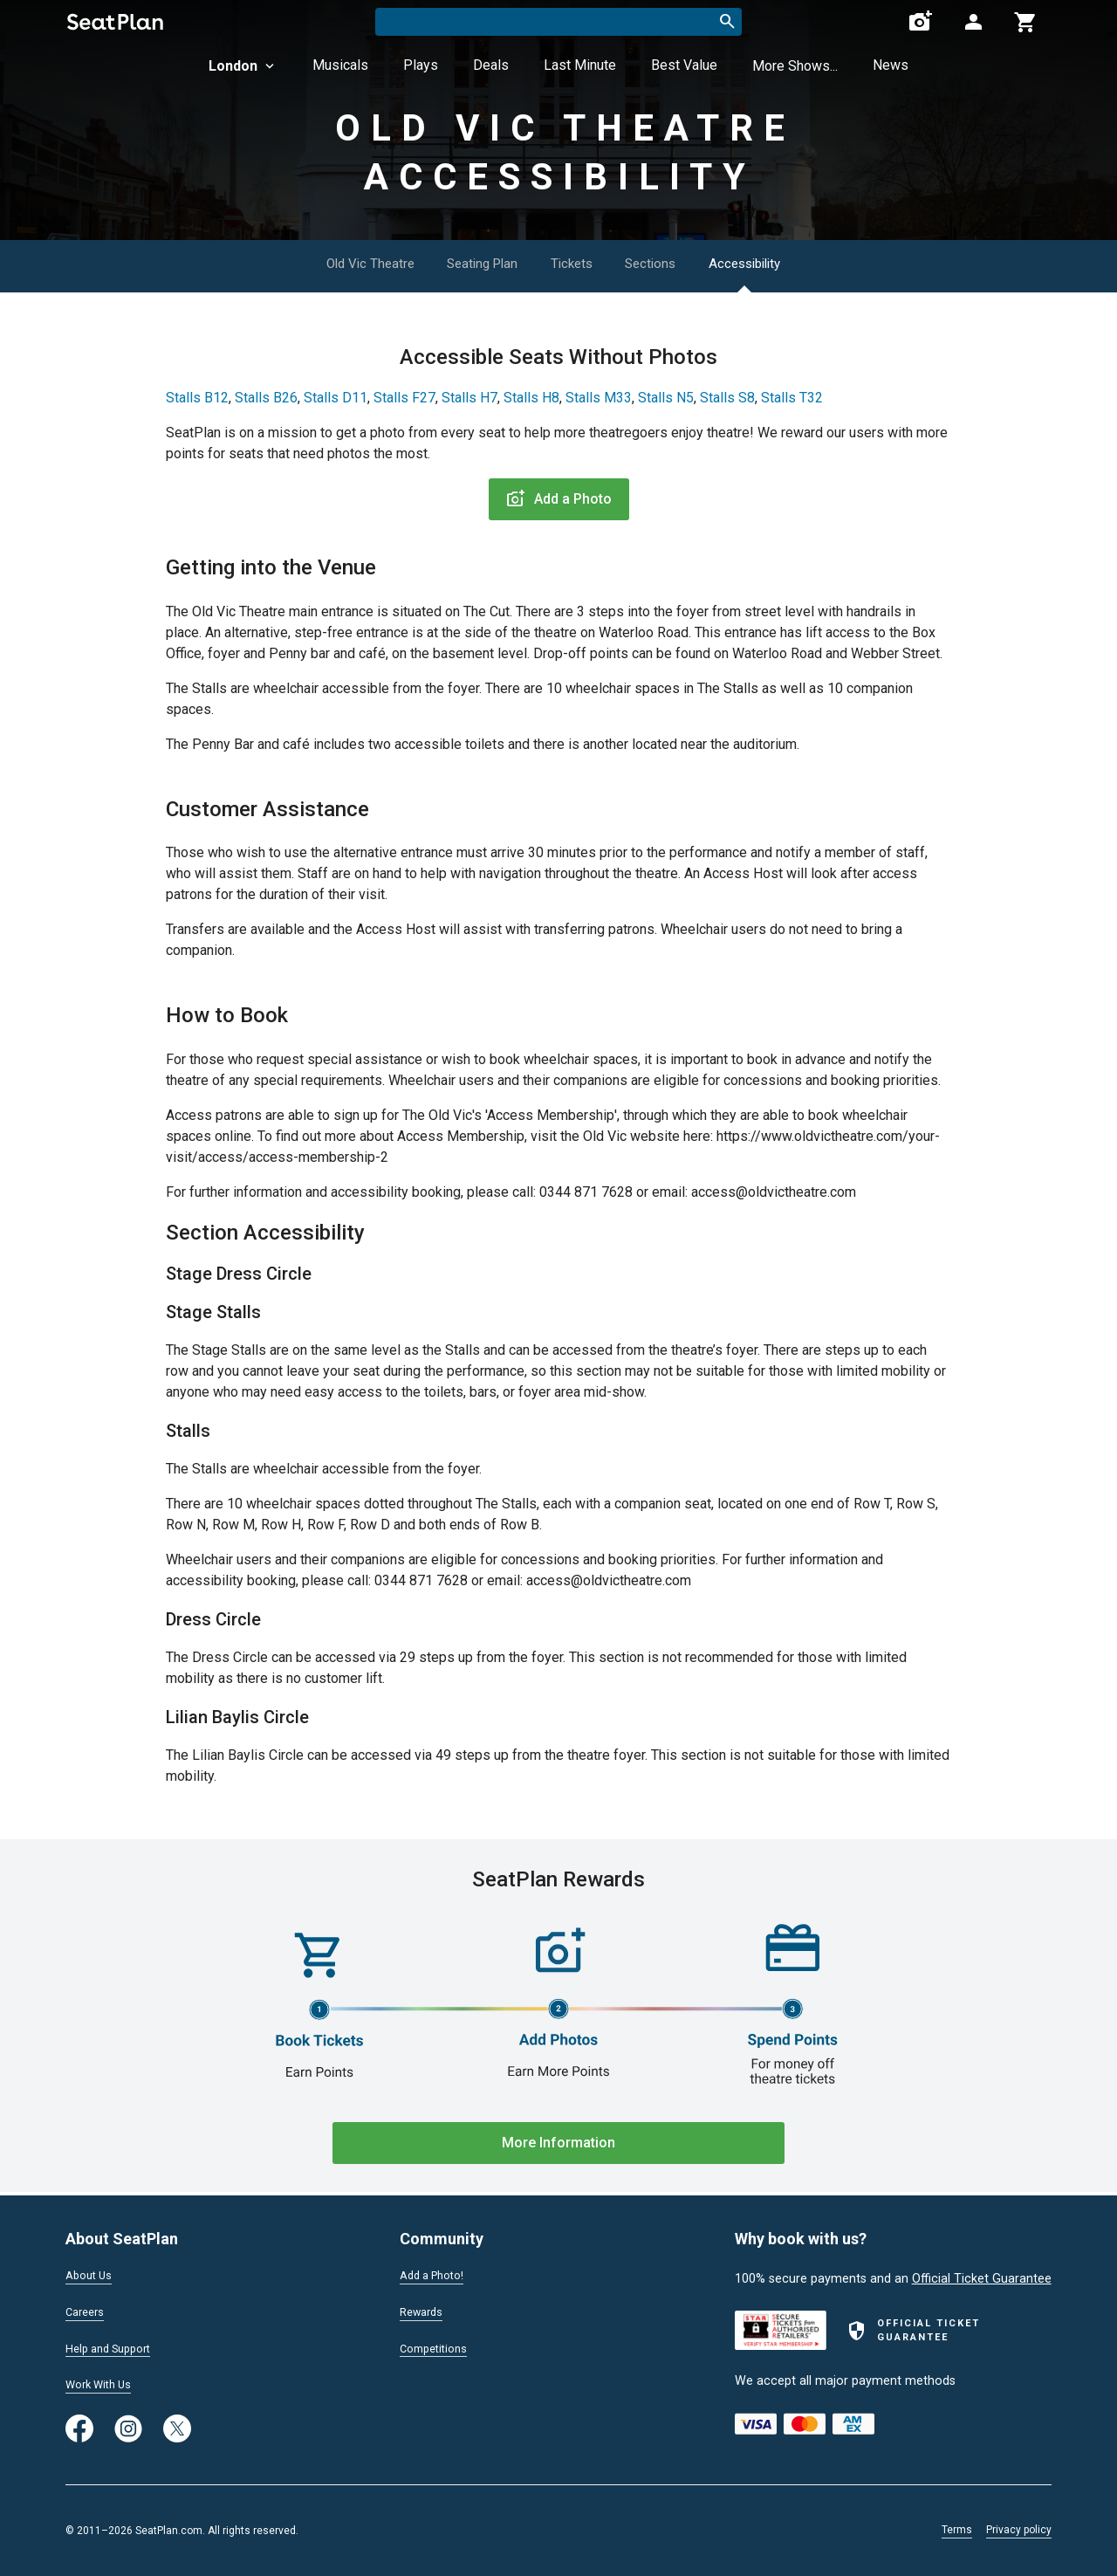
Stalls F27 (404, 397)
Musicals (340, 65)
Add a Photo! (437, 2272)
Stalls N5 (666, 397)
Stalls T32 (792, 397)
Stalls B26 (266, 397)
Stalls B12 (197, 397)
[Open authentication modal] (973, 22)
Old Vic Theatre (343, 263)
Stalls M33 (598, 397)
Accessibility (780, 263)
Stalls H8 (531, 397)
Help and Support (114, 2346)
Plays (420, 65)
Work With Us (103, 2384)
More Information (558, 2142)
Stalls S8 (727, 397)
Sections (670, 263)
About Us (91, 2272)
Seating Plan (472, 263)
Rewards (424, 2310)
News (890, 65)
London (243, 66)
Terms (957, 2530)
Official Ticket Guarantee (982, 2275)
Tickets (577, 263)
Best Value (684, 65)
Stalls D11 (335, 397)
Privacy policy (1019, 2530)
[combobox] (558, 22)
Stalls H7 (469, 397)
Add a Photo (559, 499)
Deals (491, 65)
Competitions (438, 2346)
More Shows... (795, 66)
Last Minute (580, 65)
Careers (87, 2310)
